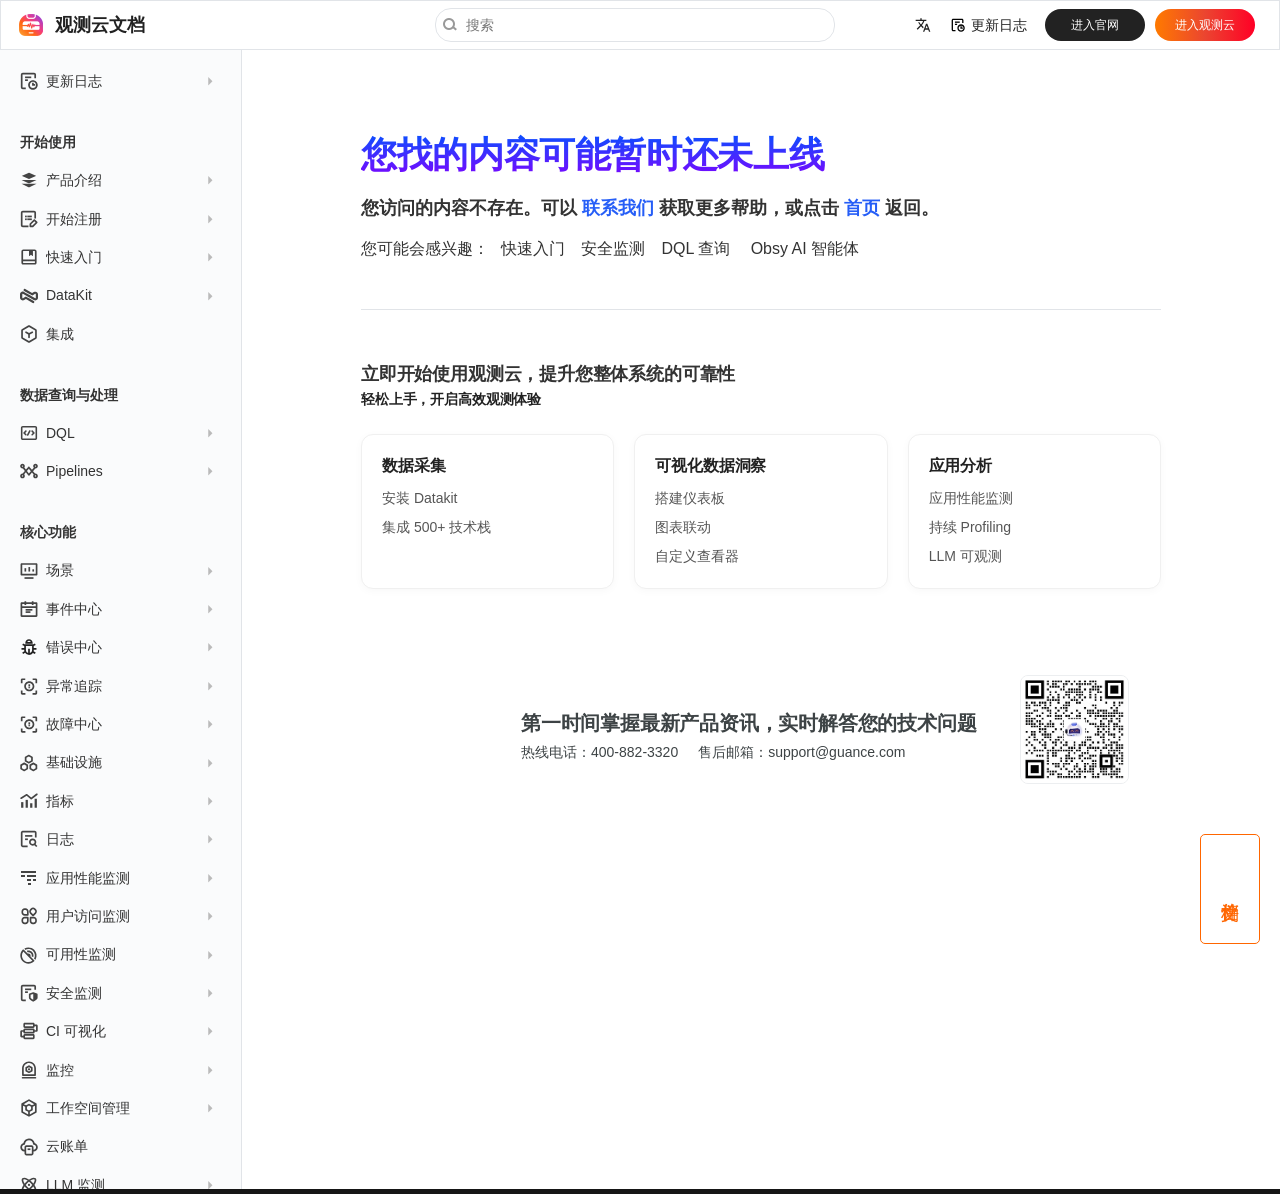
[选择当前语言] (923, 25)
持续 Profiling (970, 527)
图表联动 (683, 527)
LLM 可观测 (965, 556)
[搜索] (635, 25)
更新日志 (989, 25)
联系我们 (618, 208)
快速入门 (533, 248)
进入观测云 (1205, 25)
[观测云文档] (31, 25)
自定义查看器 (697, 556)
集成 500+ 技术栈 (436, 527)
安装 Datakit (419, 498)
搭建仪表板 (690, 498)
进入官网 (1095, 25)
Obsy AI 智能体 (805, 248)
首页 (862, 208)
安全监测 (613, 248)
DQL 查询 (695, 248)
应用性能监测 (971, 498)
